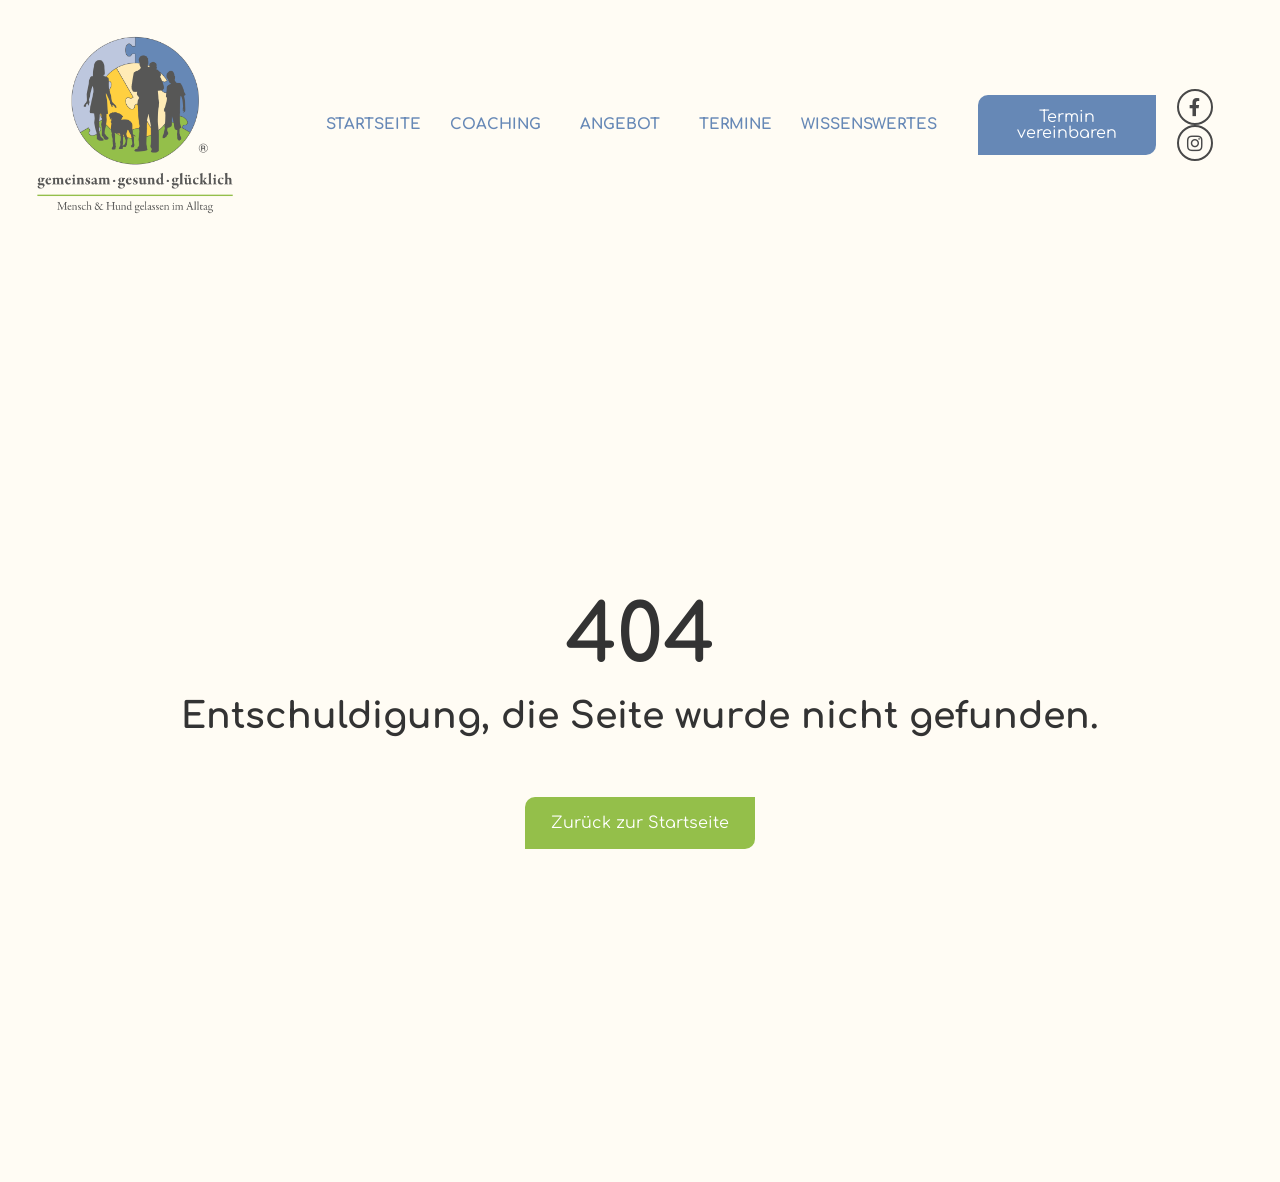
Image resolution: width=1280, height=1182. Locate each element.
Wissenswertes (869, 124)
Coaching (500, 125)
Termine (735, 124)
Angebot (625, 125)
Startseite (373, 124)
